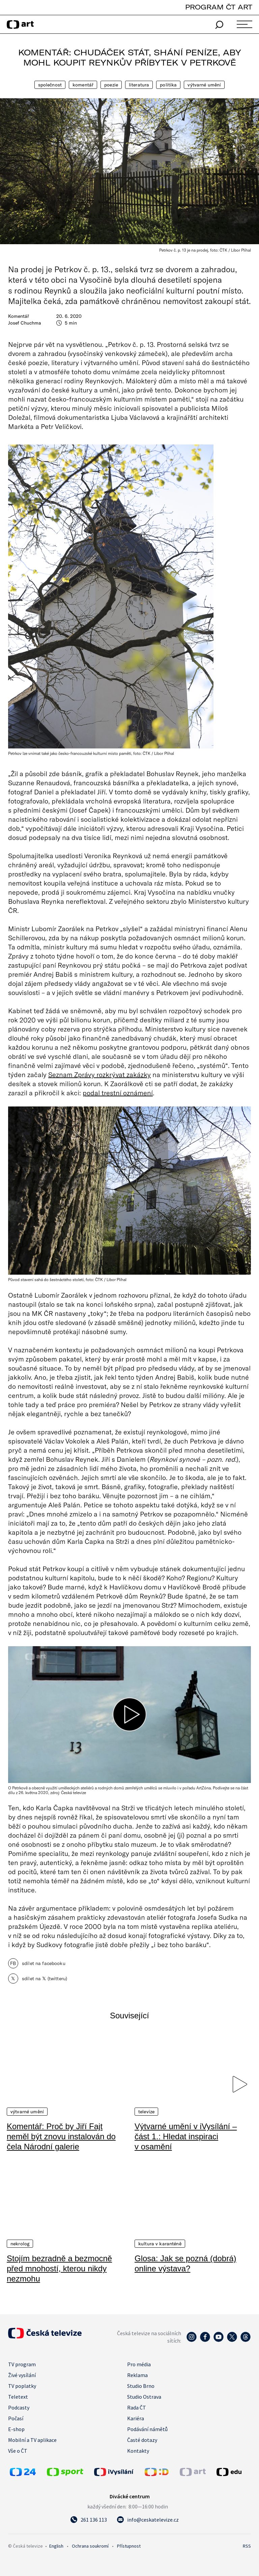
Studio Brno (140, 2385)
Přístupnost (129, 2546)
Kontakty (138, 2450)
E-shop (16, 2429)
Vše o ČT (17, 2450)
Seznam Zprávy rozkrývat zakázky (99, 1074)
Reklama (137, 2375)
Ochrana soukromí (90, 2546)
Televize (146, 2112)
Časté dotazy (142, 2440)
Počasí (15, 2418)
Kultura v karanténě (159, 2244)
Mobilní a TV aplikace (32, 2440)
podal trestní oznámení (118, 1093)
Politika (168, 85)
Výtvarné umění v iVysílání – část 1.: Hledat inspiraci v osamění (186, 2136)
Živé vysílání (22, 2375)
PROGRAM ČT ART (218, 7)
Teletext (18, 2396)
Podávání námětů (147, 2429)
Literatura (139, 85)
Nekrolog (19, 2244)
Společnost (50, 85)
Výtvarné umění (204, 85)
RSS (247, 2546)
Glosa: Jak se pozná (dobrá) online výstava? (185, 2263)
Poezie (111, 85)
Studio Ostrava (144, 2396)
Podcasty (18, 2407)
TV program (22, 2364)
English (56, 2546)
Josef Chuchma (24, 323)
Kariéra (135, 2418)
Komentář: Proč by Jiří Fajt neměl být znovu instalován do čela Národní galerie (61, 2136)
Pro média (139, 2364)
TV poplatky (22, 2385)
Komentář (83, 85)
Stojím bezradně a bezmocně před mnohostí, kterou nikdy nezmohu (59, 2268)
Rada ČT (136, 2407)
